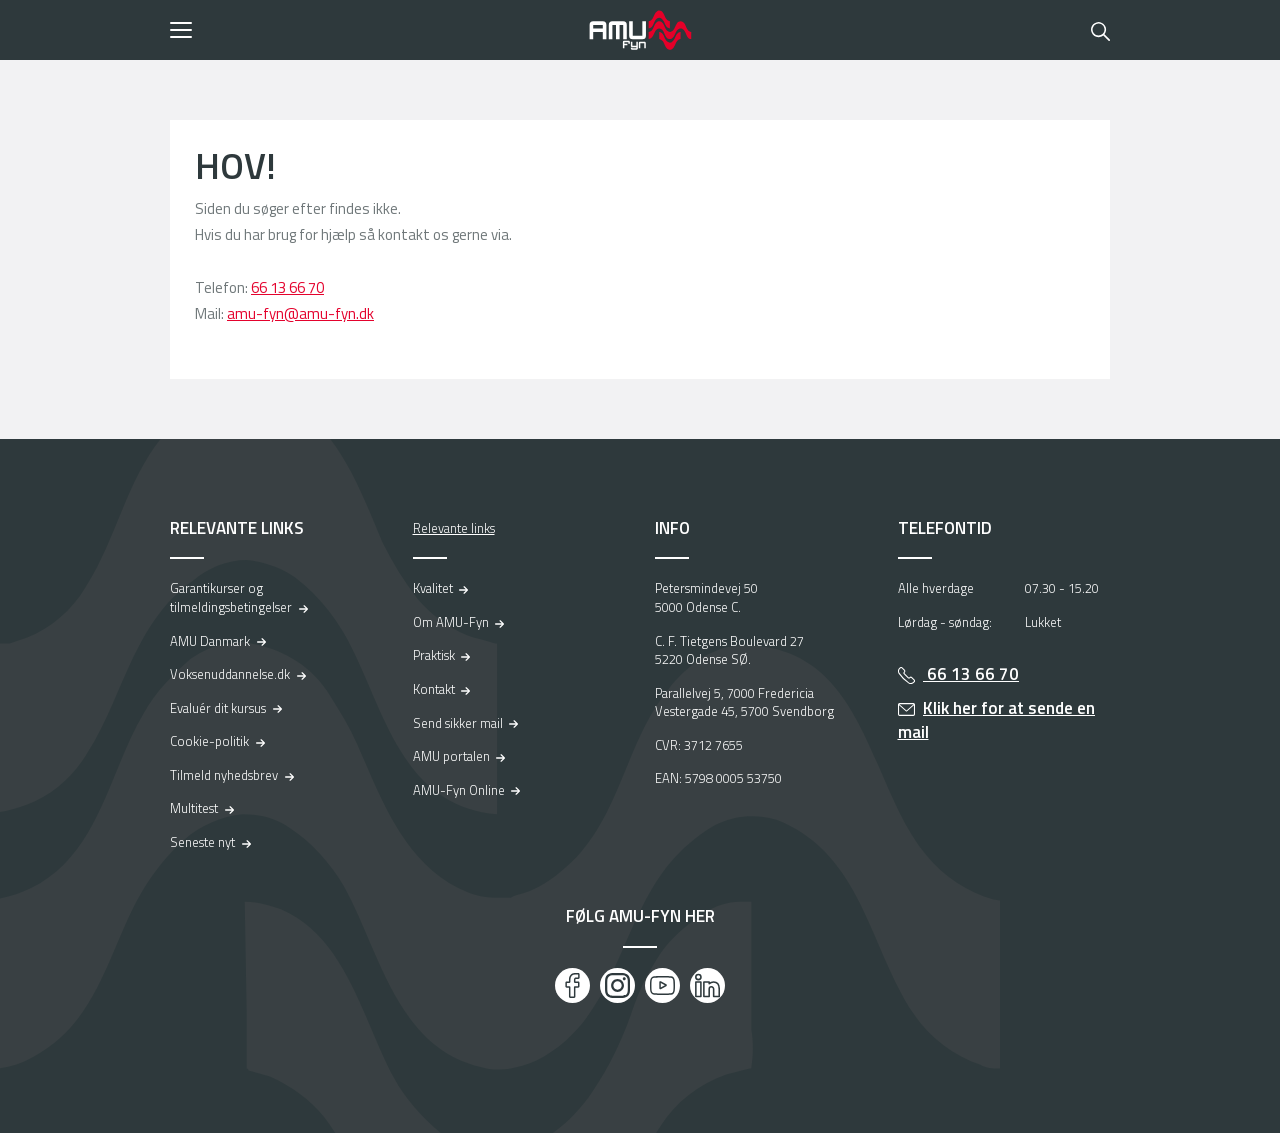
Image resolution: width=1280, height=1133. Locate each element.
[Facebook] (572, 985)
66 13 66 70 (287, 287)
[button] (372, 30)
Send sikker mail (458, 723)
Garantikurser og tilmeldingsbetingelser (231, 597)
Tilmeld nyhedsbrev (224, 775)
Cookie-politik (209, 741)
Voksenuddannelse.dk (230, 674)
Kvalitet (433, 588)
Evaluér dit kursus (218, 708)
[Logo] (640, 30)
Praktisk (434, 655)
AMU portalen (451, 756)
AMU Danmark (210, 641)
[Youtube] (662, 985)
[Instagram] (617, 985)
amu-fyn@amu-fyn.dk (300, 313)
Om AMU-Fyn (451, 622)
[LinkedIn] (707, 985)
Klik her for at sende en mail (997, 720)
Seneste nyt (202, 842)
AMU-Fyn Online (459, 790)
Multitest (194, 808)
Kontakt (434, 689)
